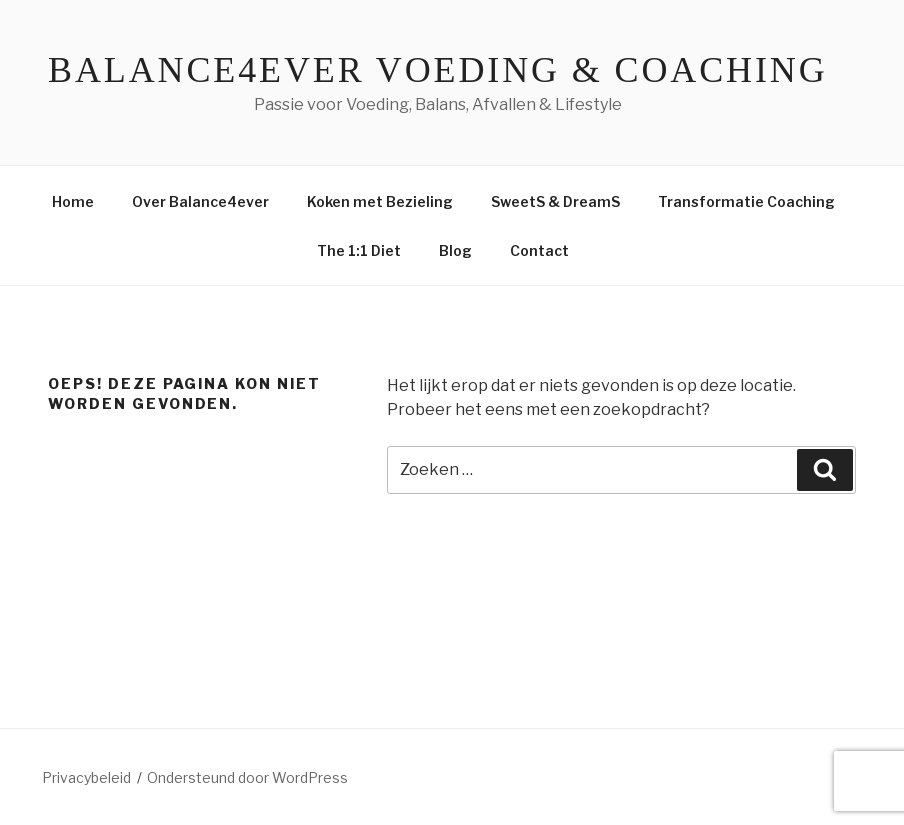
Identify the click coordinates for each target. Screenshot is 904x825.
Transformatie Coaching (746, 201)
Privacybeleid (86, 777)
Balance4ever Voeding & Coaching (438, 70)
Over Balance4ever (200, 201)
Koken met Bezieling (380, 201)
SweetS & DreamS (555, 201)
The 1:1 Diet (359, 250)
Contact (539, 250)
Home (73, 201)
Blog (455, 250)
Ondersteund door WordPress (247, 777)
